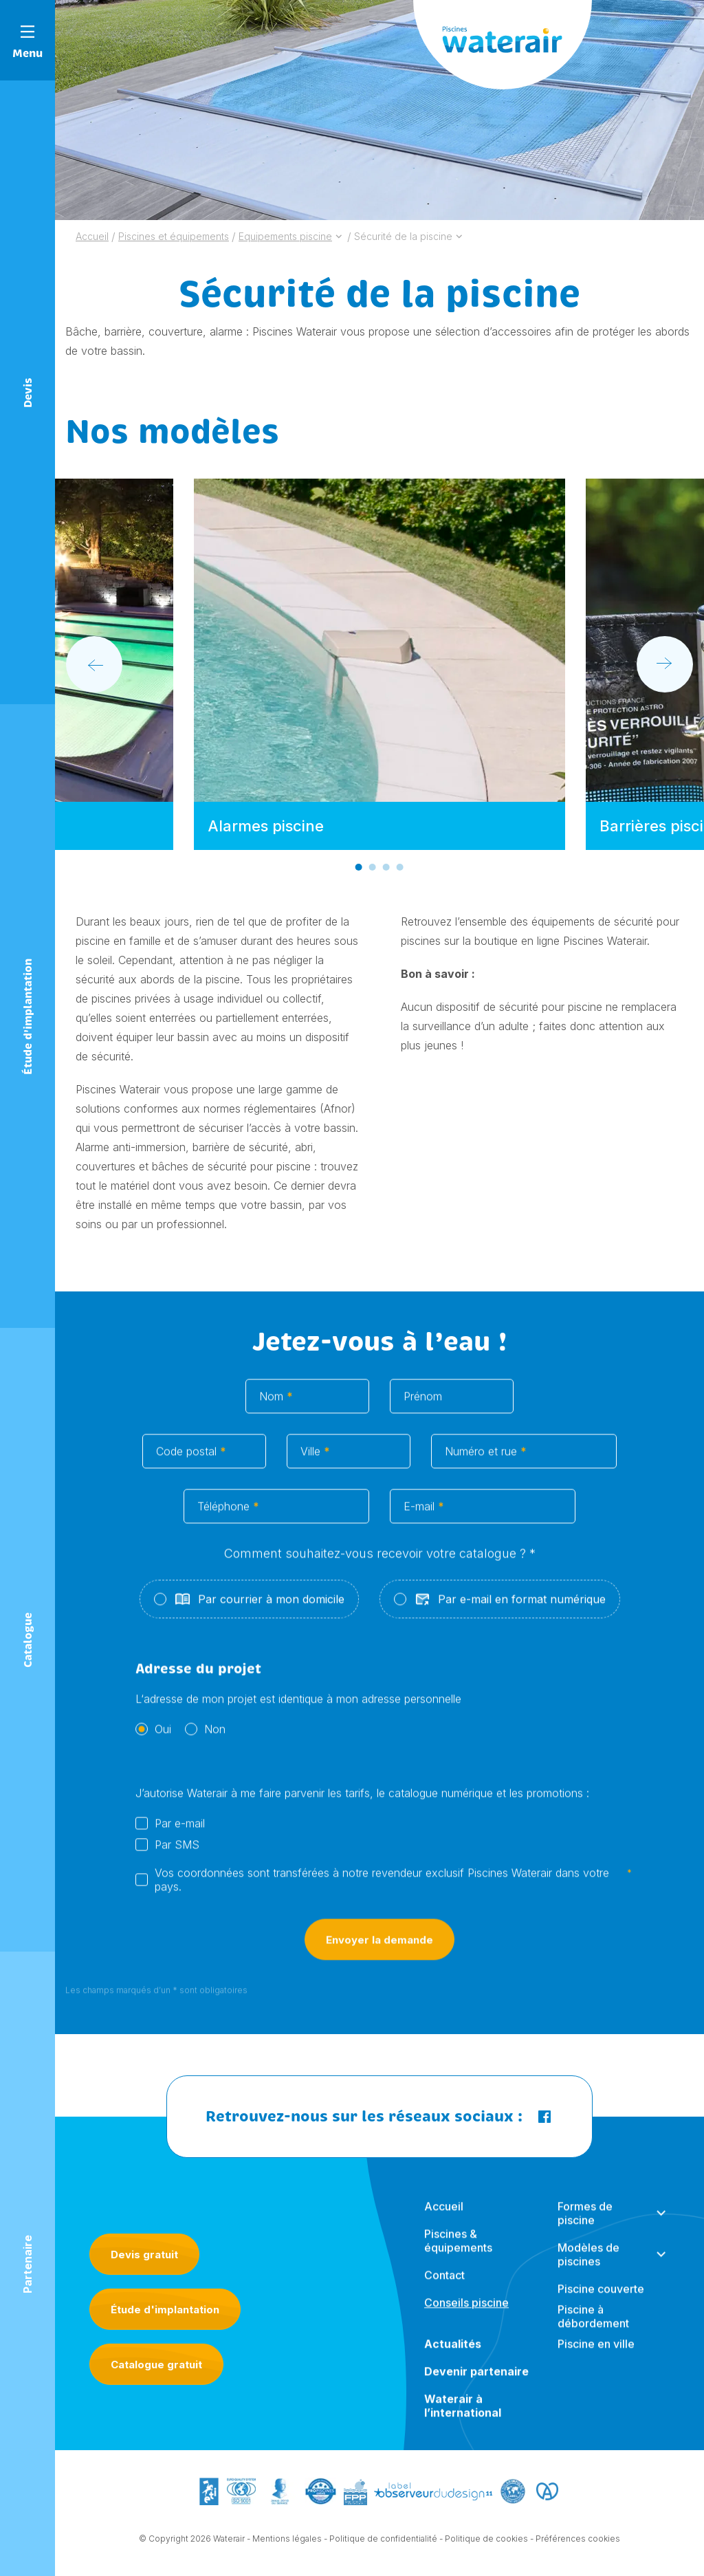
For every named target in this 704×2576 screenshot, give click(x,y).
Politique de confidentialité (383, 2545)
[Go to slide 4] (400, 867)
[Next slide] (665, 664)
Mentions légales (287, 2545)
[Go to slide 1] (358, 867)
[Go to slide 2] (372, 867)
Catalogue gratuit (156, 2364)
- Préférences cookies (575, 2545)
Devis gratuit (144, 2254)
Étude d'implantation (165, 2309)
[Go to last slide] (94, 664)
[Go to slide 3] (386, 867)
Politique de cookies (486, 2545)
